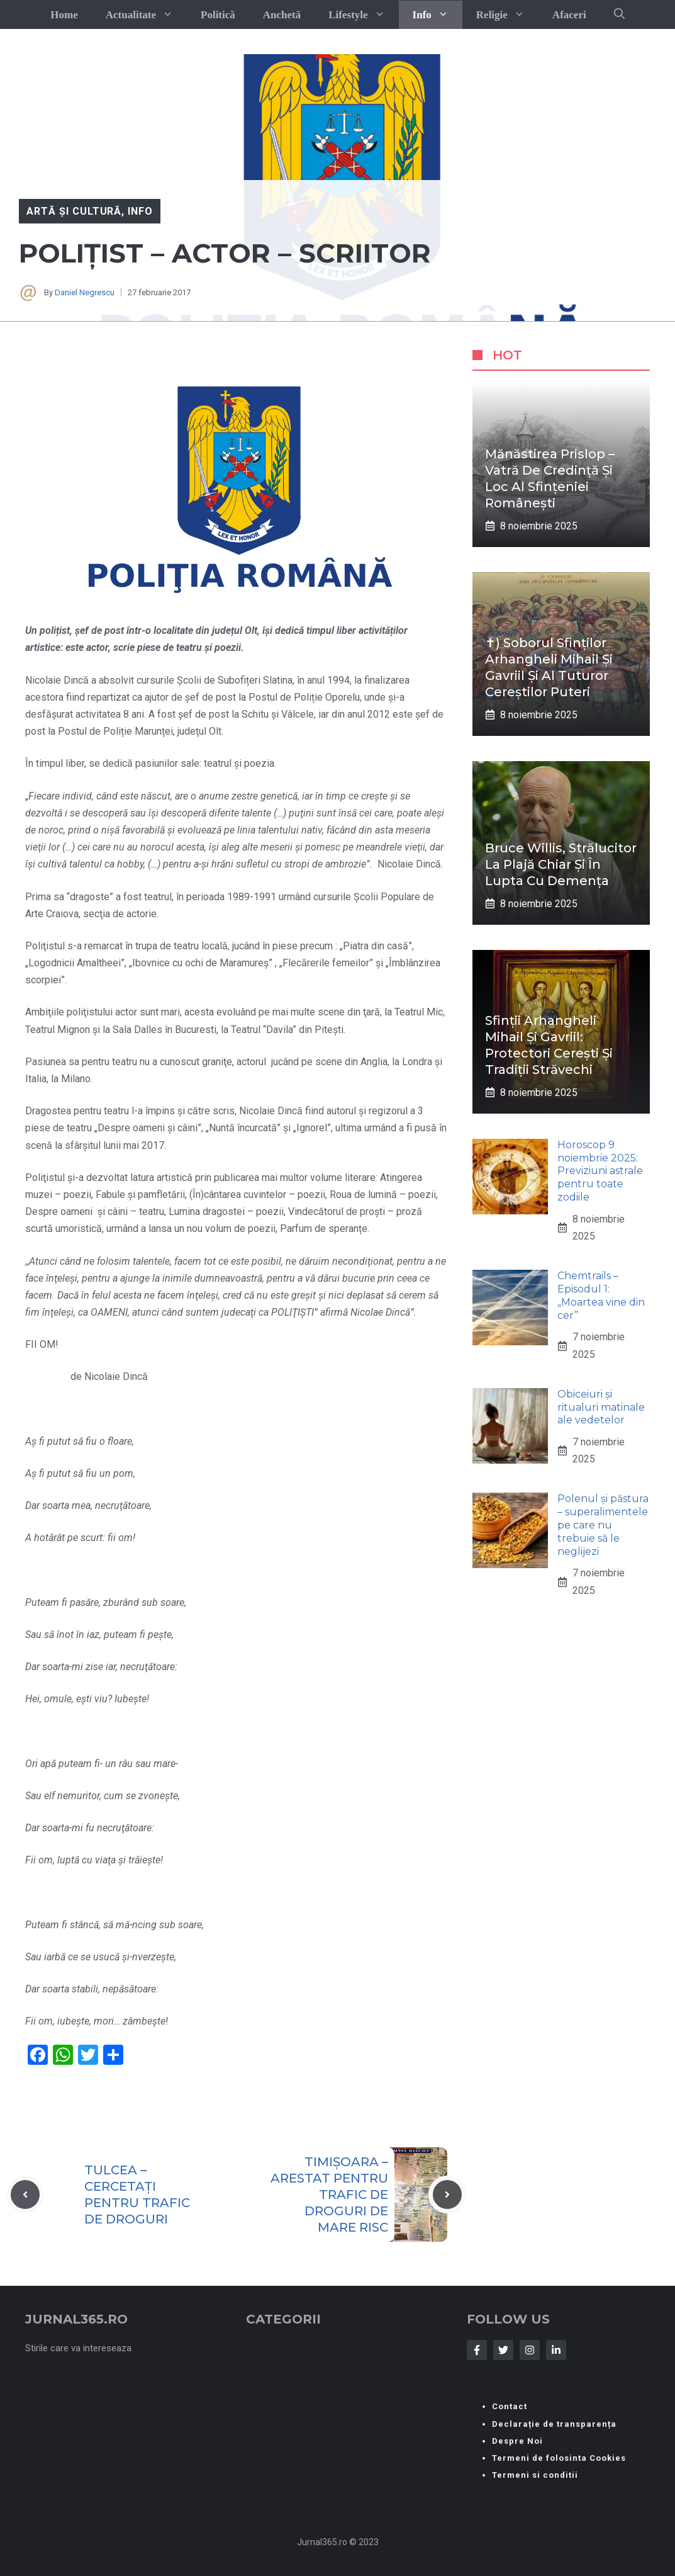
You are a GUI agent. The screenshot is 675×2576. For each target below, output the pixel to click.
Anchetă (282, 15)
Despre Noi (517, 2441)
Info (437, 15)
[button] (619, 14)
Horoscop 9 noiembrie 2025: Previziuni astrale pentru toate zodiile (600, 1171)
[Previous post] (25, 2194)
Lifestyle (363, 15)
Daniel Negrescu (84, 292)
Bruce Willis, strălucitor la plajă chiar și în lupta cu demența (561, 864)
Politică (218, 15)
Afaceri (569, 15)
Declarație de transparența (554, 2424)
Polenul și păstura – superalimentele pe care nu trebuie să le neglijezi (603, 1525)
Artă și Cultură (73, 211)
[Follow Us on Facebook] (477, 2350)
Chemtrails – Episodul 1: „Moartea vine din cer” (601, 1295)
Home (63, 15)
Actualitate (146, 15)
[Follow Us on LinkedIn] (556, 2350)
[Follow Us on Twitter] (503, 2350)
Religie (507, 15)
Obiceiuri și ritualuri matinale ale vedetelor (601, 1407)
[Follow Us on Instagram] (530, 2350)
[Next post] (447, 2194)
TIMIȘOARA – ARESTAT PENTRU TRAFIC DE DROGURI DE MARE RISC (329, 2194)
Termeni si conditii (535, 2475)
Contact (509, 2406)
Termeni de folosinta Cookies (559, 2458)
